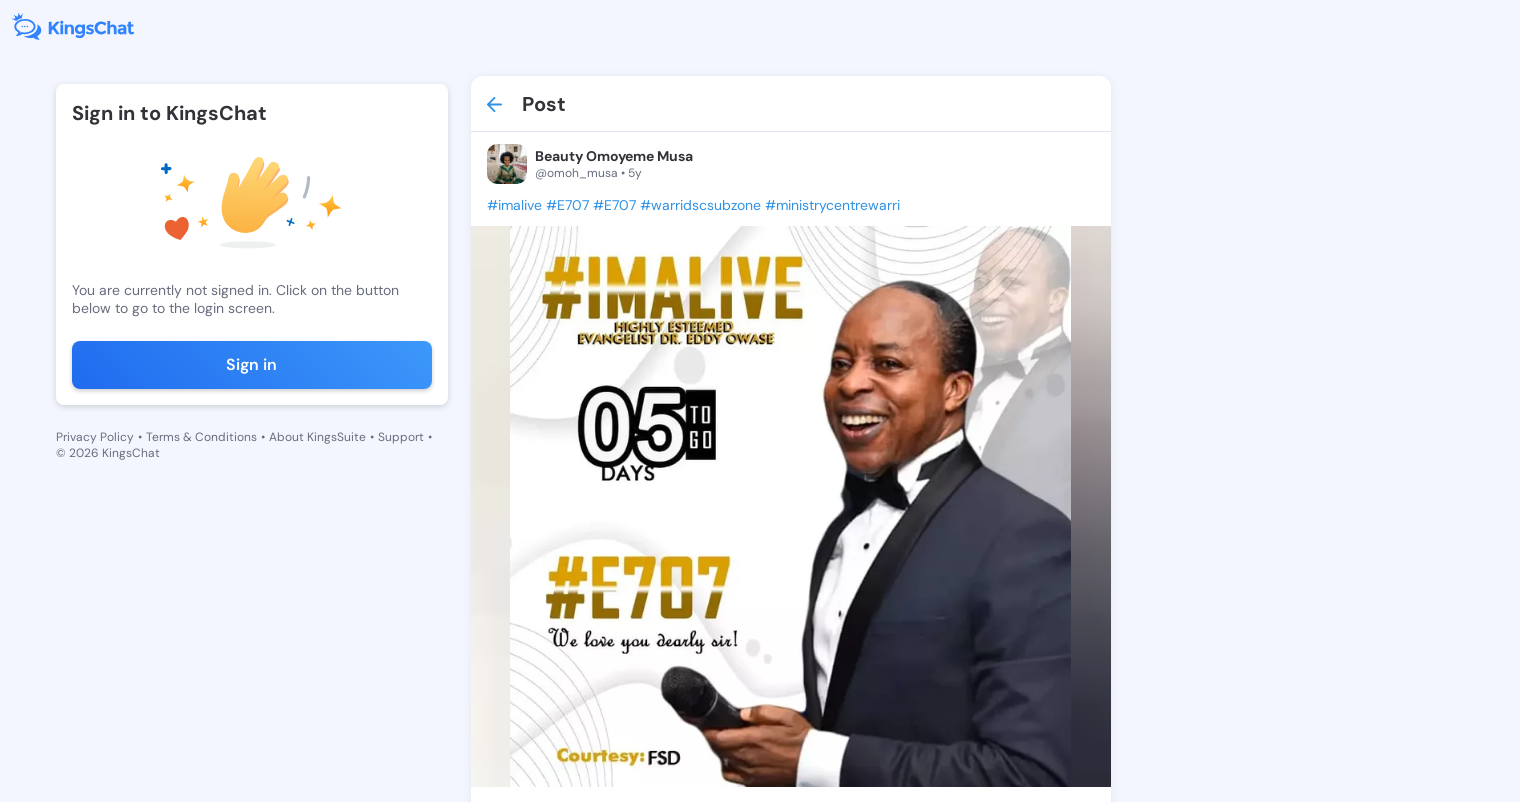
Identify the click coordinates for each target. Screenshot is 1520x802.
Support (401, 437)
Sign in (251, 364)
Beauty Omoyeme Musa (614, 156)
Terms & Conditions (201, 437)
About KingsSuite (317, 437)
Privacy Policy (95, 437)
